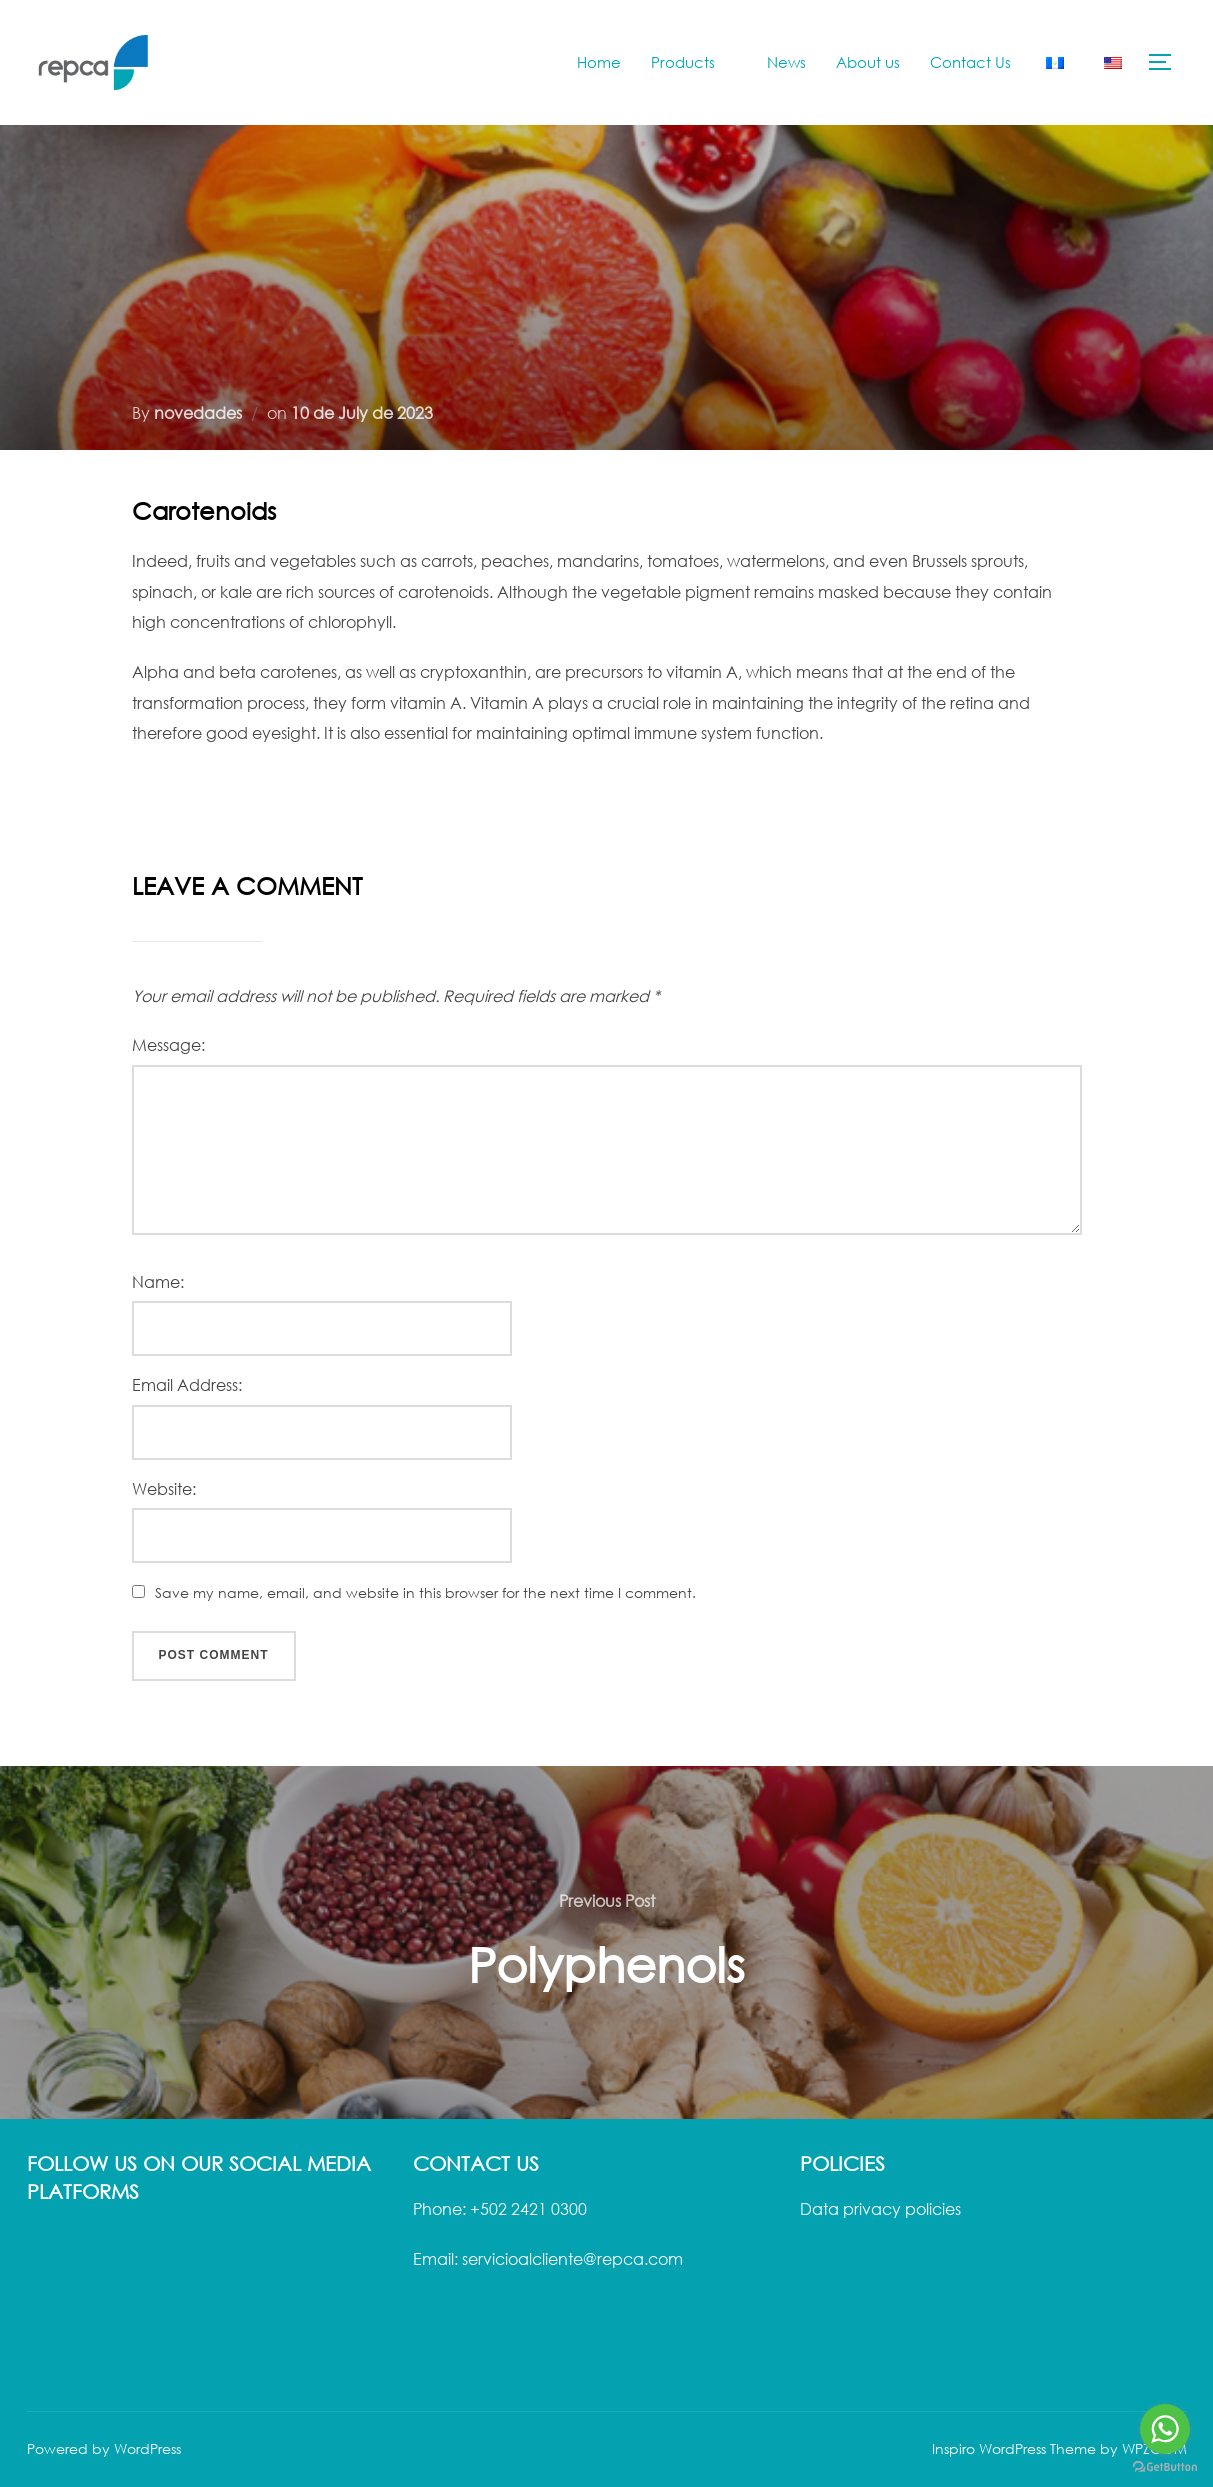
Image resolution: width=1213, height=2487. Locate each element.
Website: (164, 1489)
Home (599, 62)
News (786, 62)
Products (694, 62)
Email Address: (187, 1385)
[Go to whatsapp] (1165, 2429)
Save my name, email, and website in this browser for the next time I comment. (425, 1592)
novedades (198, 413)
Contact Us (970, 62)
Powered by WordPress (104, 2448)
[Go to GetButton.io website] (1165, 2467)
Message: (168, 1045)
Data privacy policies (880, 2209)
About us (868, 62)
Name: (158, 1282)
